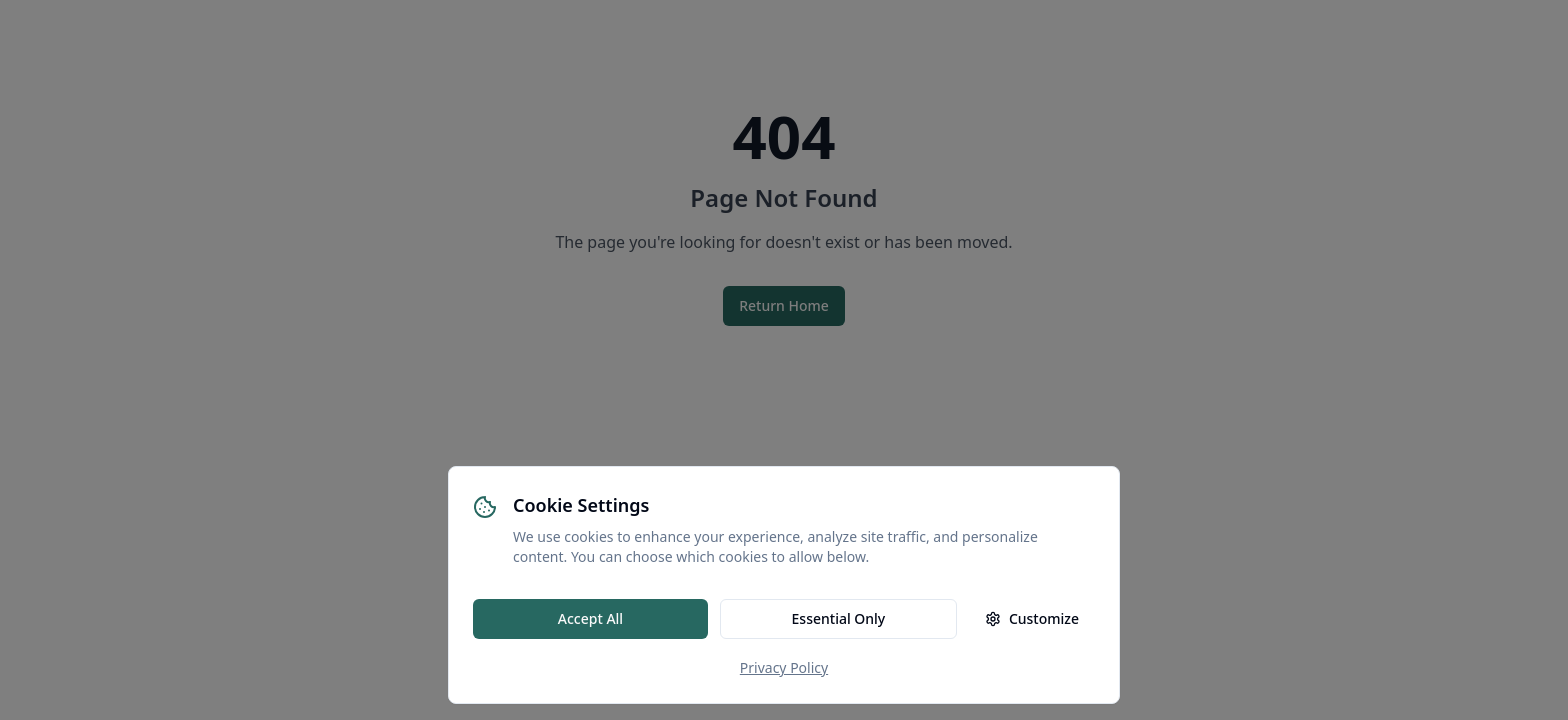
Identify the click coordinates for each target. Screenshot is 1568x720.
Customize (1032, 618)
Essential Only (839, 618)
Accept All (590, 618)
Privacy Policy (784, 667)
